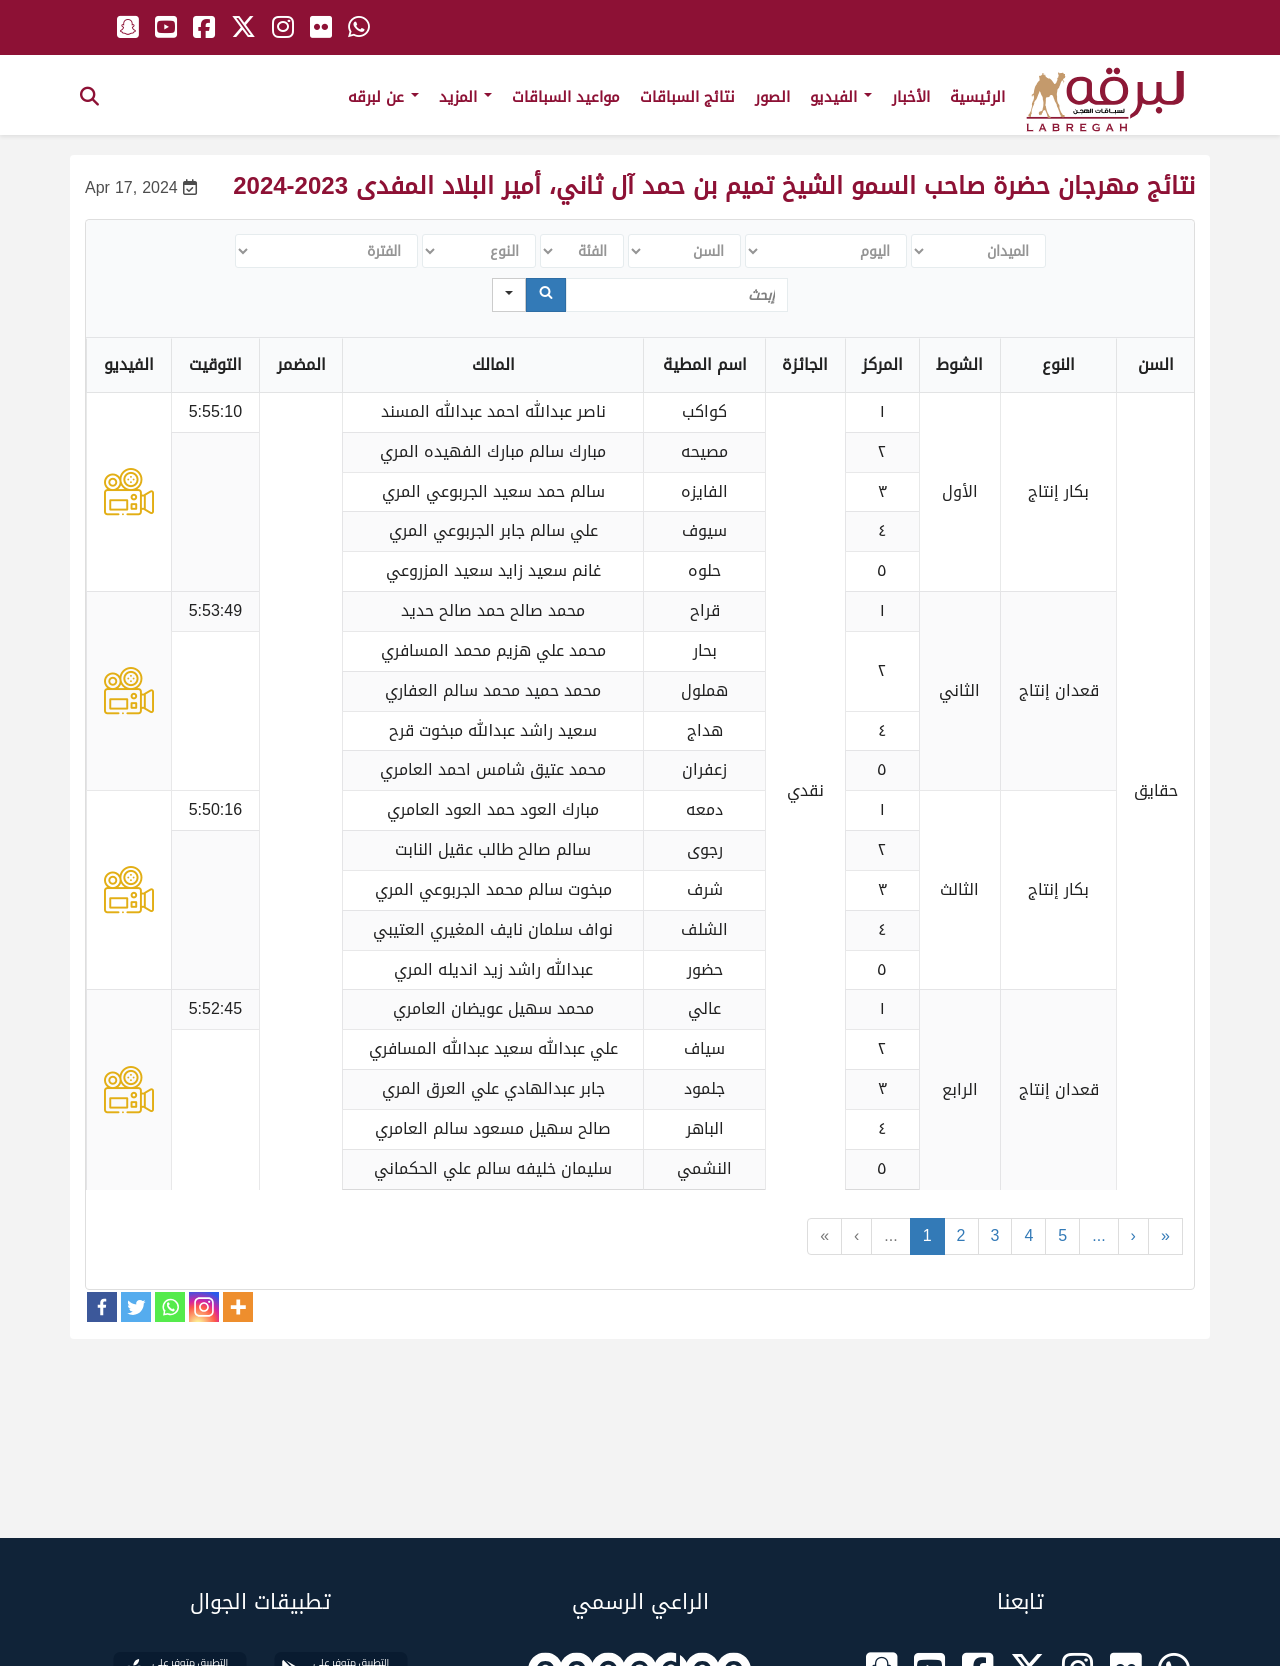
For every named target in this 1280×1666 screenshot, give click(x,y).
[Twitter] (136, 1307)
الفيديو (841, 97)
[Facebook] (102, 1307)
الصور (772, 97)
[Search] (546, 295)
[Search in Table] (677, 295)
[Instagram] (204, 1307)
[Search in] (509, 295)
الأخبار (911, 97)
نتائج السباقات (687, 97)
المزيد (465, 97)
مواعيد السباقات (566, 97)
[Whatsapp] (170, 1307)
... (890, 1235)
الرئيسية (977, 97)
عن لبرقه (383, 97)
